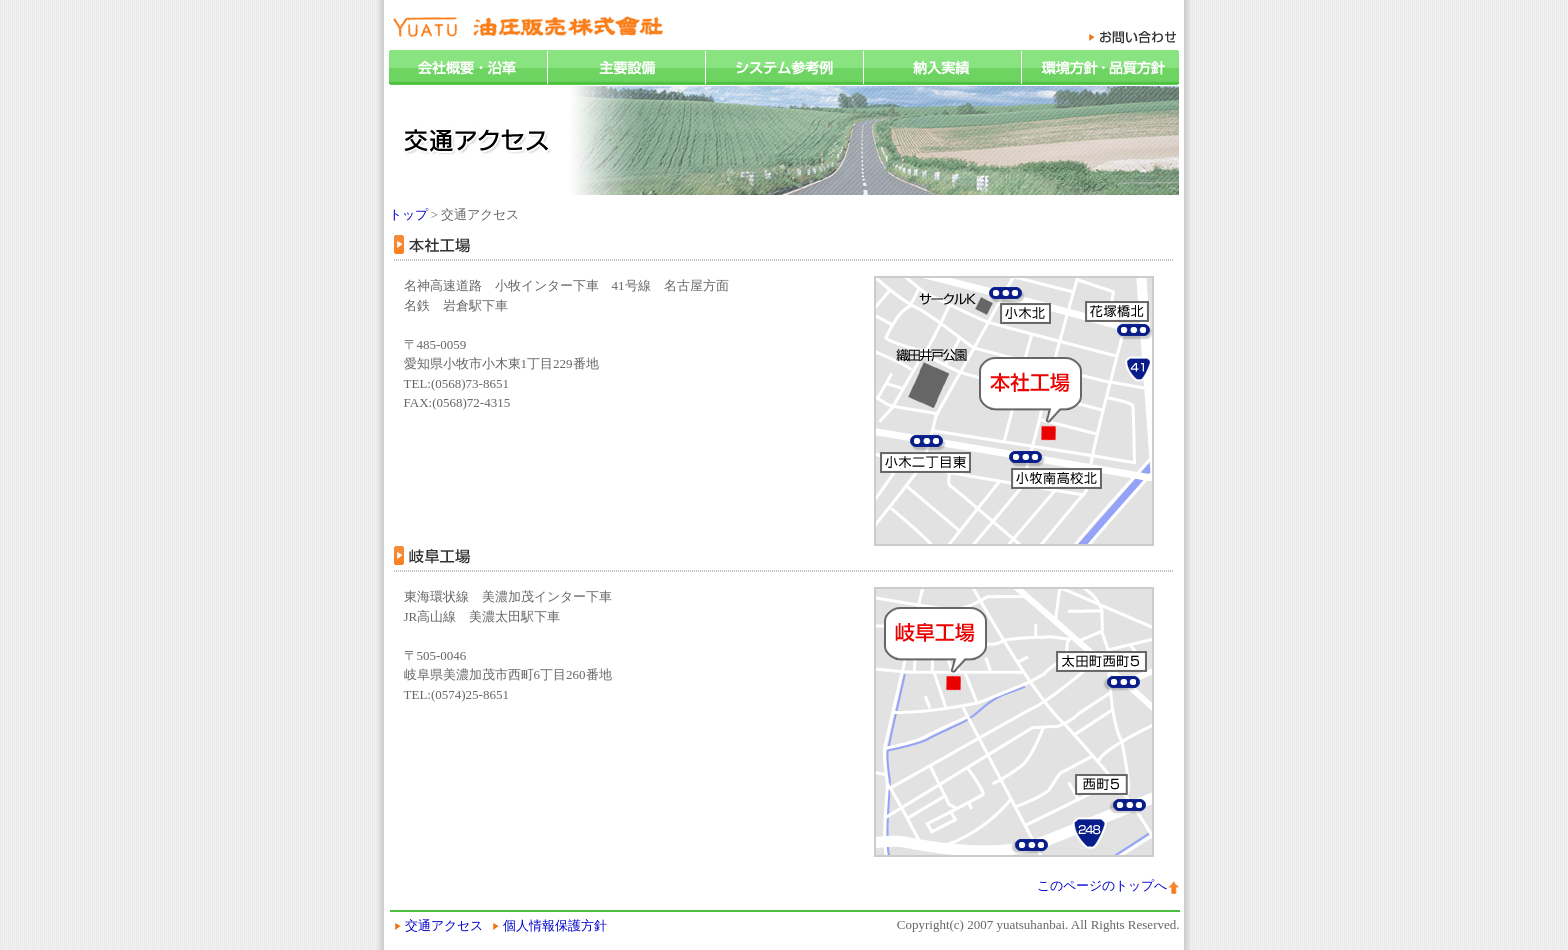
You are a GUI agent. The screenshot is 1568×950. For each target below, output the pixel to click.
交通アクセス (444, 925)
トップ (408, 214)
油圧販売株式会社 (528, 27)
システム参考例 (784, 67)
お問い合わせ (1132, 37)
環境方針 (1100, 67)
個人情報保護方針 (555, 925)
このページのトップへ (1102, 885)
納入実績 (942, 67)
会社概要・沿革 (468, 67)
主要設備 (626, 67)
